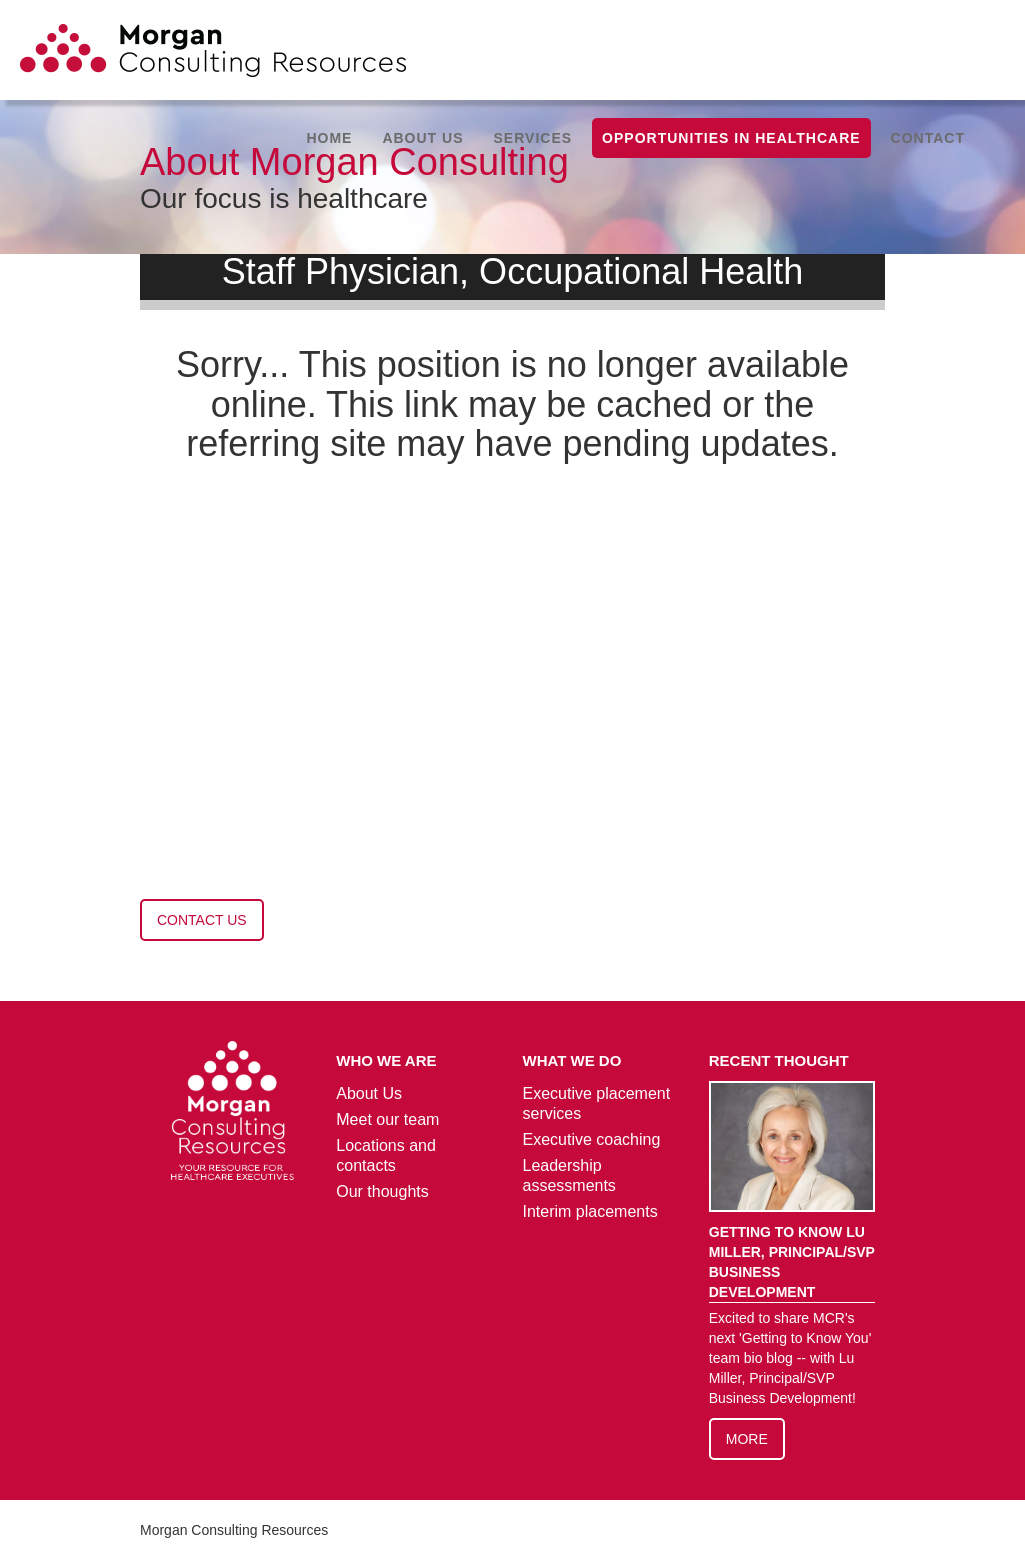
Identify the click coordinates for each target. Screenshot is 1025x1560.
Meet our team (387, 1119)
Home (329, 138)
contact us (202, 920)
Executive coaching (592, 1139)
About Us (369, 1093)
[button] (422, 138)
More (747, 1439)
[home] (213, 59)
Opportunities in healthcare (731, 138)
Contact (928, 138)
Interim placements (590, 1211)
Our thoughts (382, 1191)
